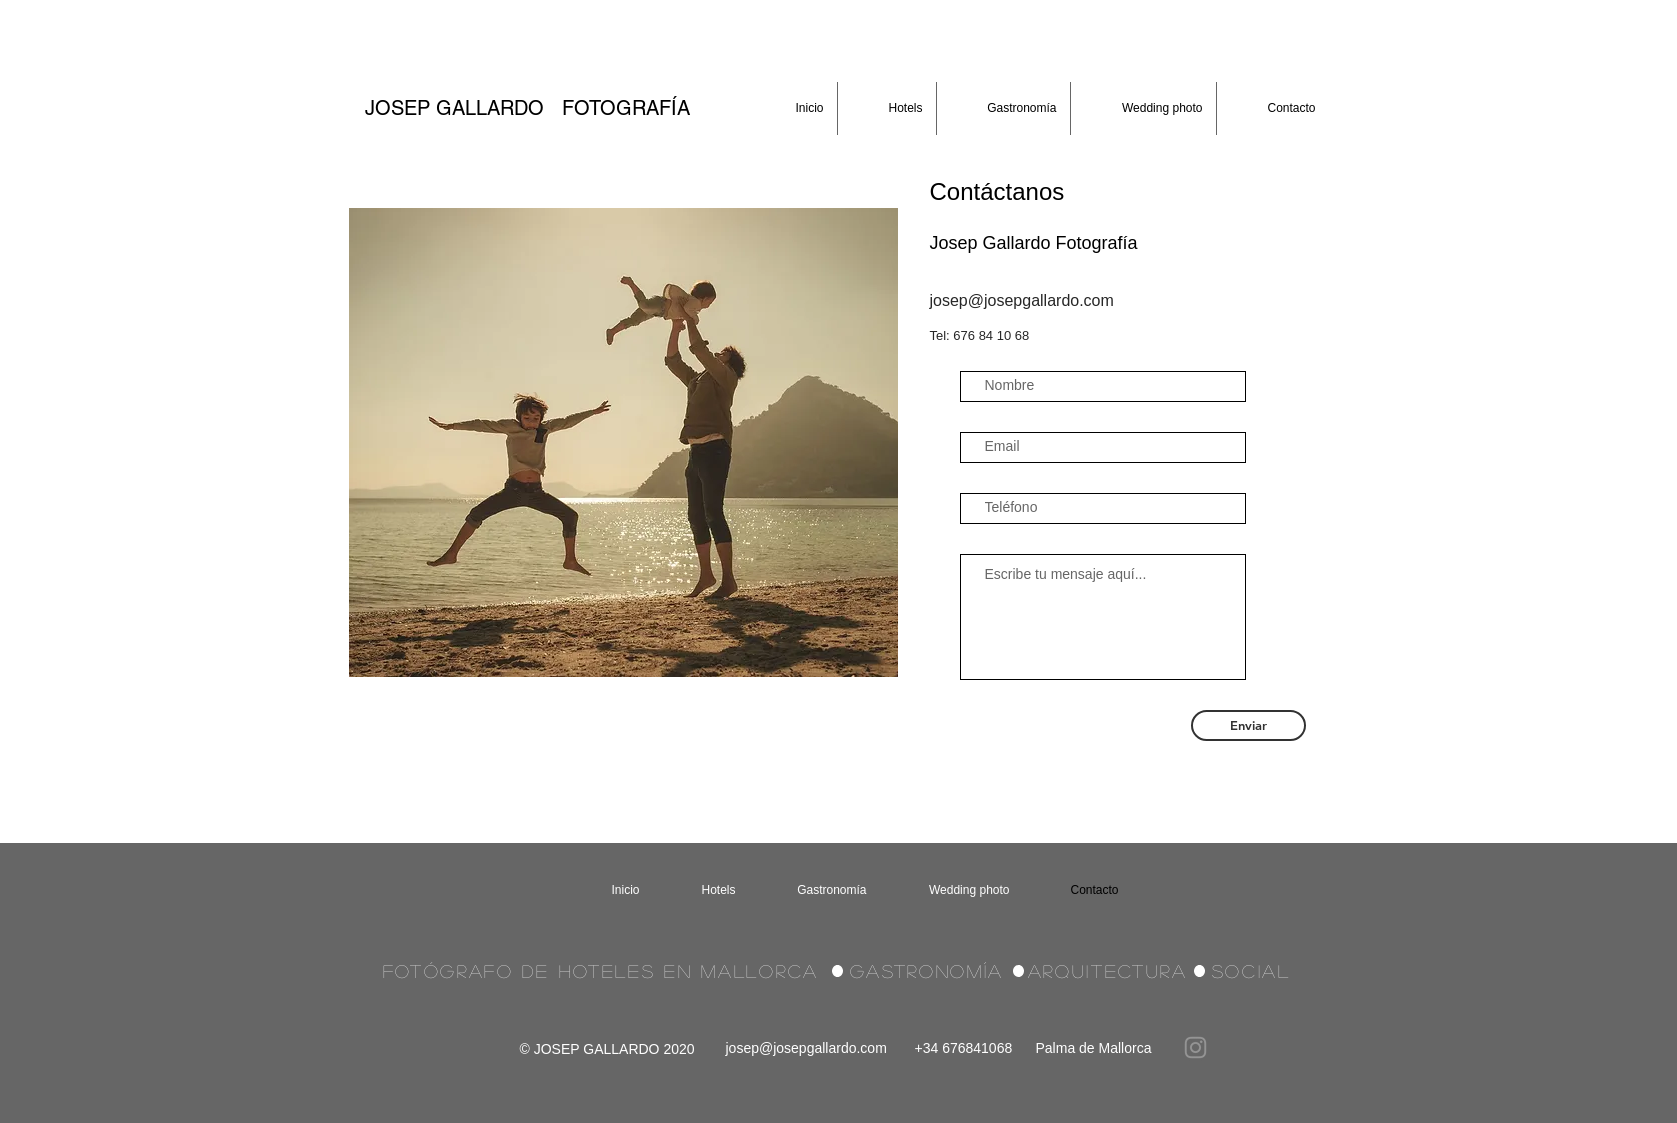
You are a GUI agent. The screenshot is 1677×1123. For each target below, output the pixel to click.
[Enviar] (1248, 725)
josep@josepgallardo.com (806, 1048)
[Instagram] (1195, 1047)
